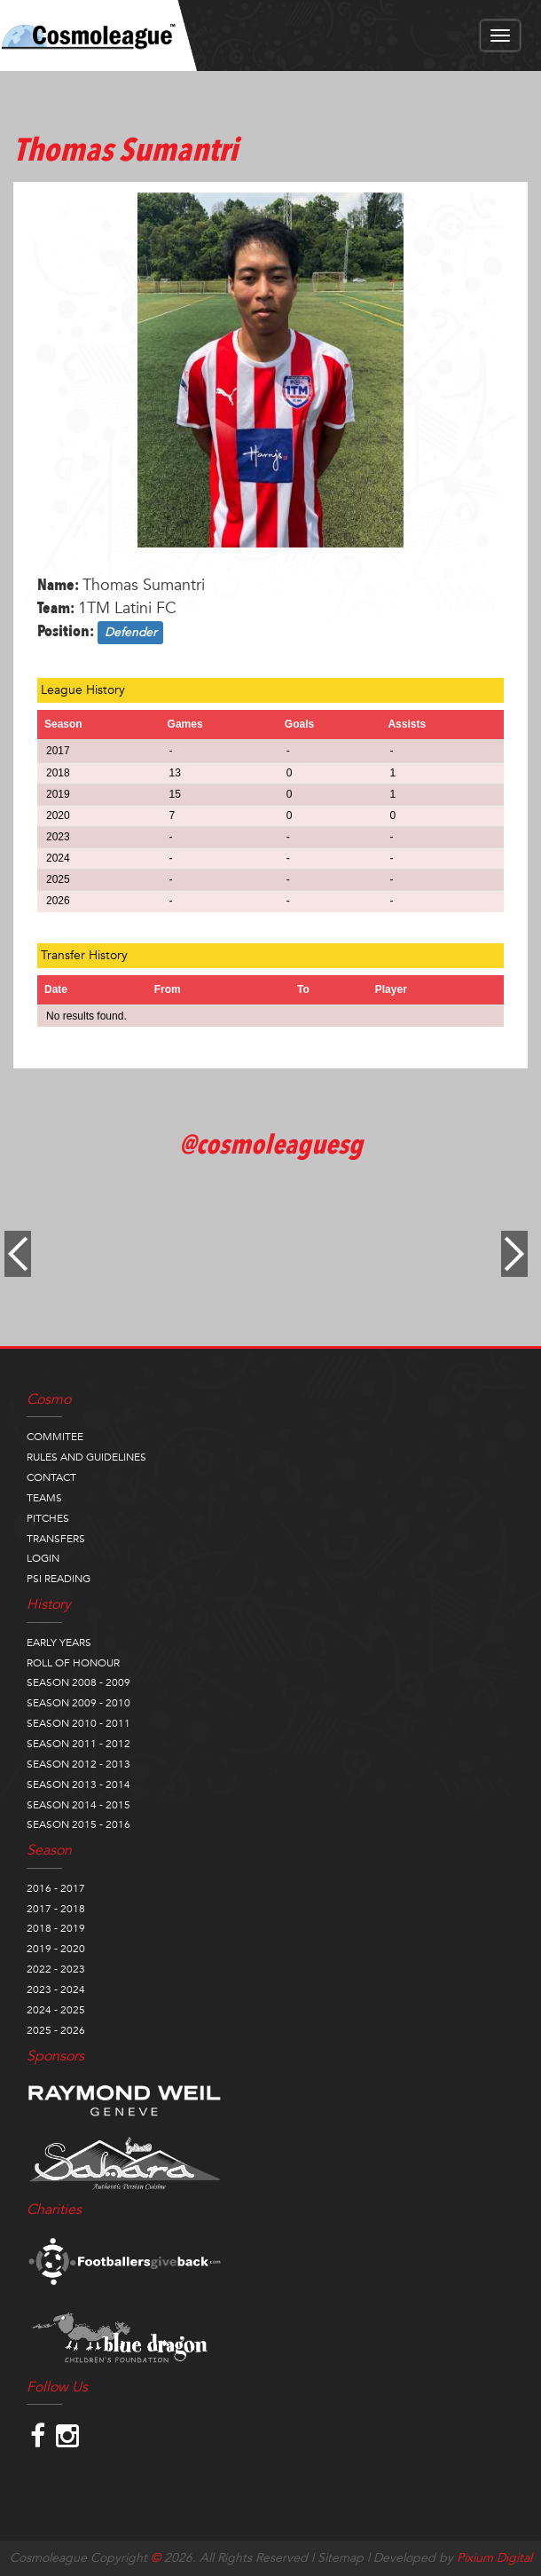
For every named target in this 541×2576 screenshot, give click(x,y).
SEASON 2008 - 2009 (78, 1682)
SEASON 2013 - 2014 (78, 1784)
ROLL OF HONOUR (73, 1663)
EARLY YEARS (59, 1642)
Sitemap (341, 2557)
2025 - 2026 (56, 2030)
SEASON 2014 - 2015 (78, 1805)
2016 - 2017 (56, 1888)
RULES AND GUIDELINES (86, 1457)
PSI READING (58, 1579)
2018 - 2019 (56, 1928)
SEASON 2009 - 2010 (78, 1703)
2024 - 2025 (56, 2010)
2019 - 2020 (56, 1949)
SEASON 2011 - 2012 (78, 1744)
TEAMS (44, 1498)
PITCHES (48, 1518)
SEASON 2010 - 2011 (78, 1723)
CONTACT (51, 1477)
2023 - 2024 (56, 1989)
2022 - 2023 (56, 1969)
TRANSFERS (56, 1539)
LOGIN (43, 1558)
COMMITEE (55, 1437)
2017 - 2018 (56, 1909)
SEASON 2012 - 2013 (78, 1764)
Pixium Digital (494, 2557)
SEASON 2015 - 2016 (78, 1824)
